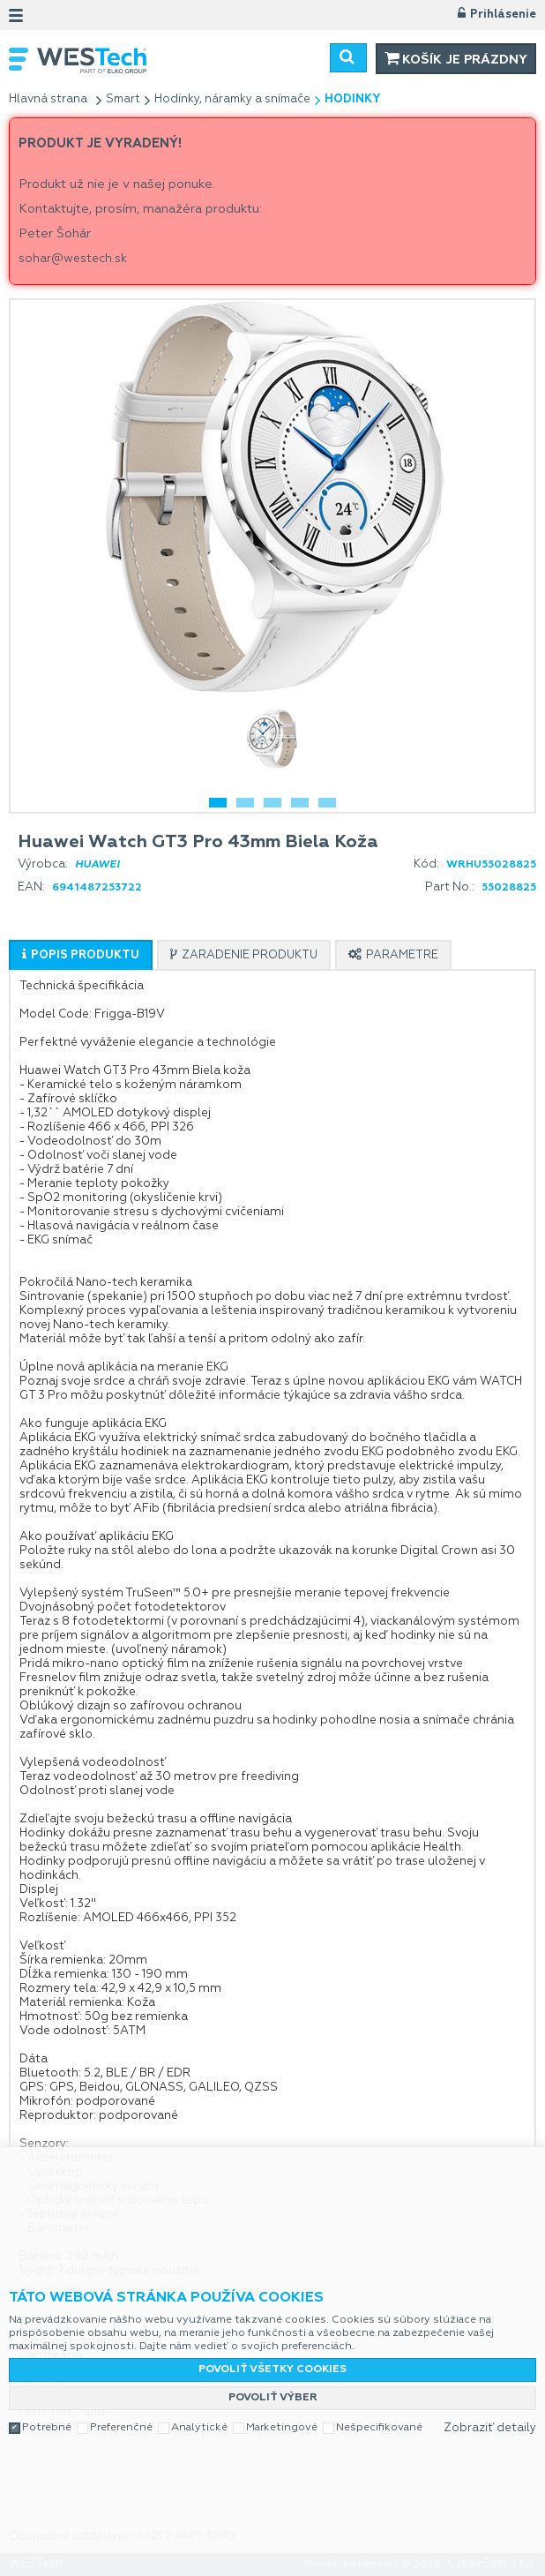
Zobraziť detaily (490, 2428)
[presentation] (81, 955)
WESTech (147, 60)
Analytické (199, 2427)
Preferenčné (121, 2427)
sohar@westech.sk (73, 259)
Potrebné (46, 2427)
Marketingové (281, 2427)
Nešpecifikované (379, 2427)
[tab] (81, 955)
